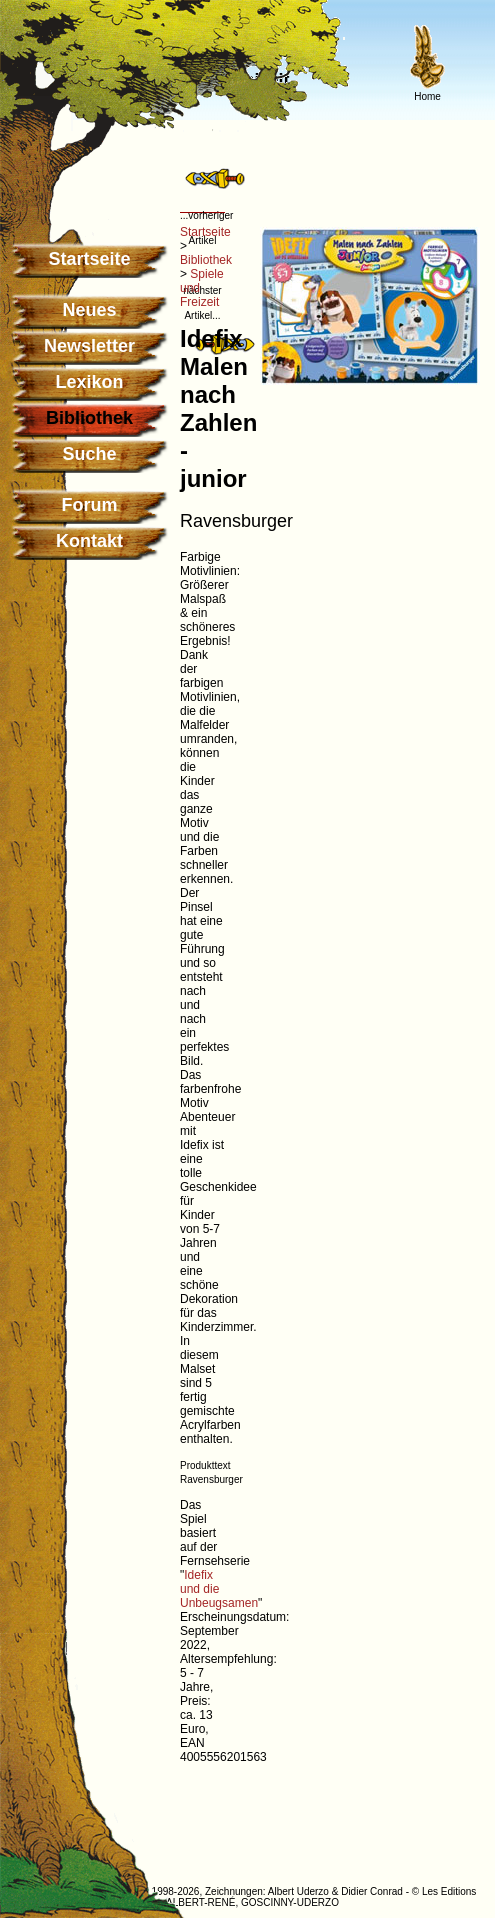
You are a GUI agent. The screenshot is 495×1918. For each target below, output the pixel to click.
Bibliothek (206, 260)
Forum (90, 505)
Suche (89, 454)
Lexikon (89, 382)
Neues (89, 310)
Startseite (89, 259)
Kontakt (89, 541)
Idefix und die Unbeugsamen (219, 1589)
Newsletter (89, 346)
